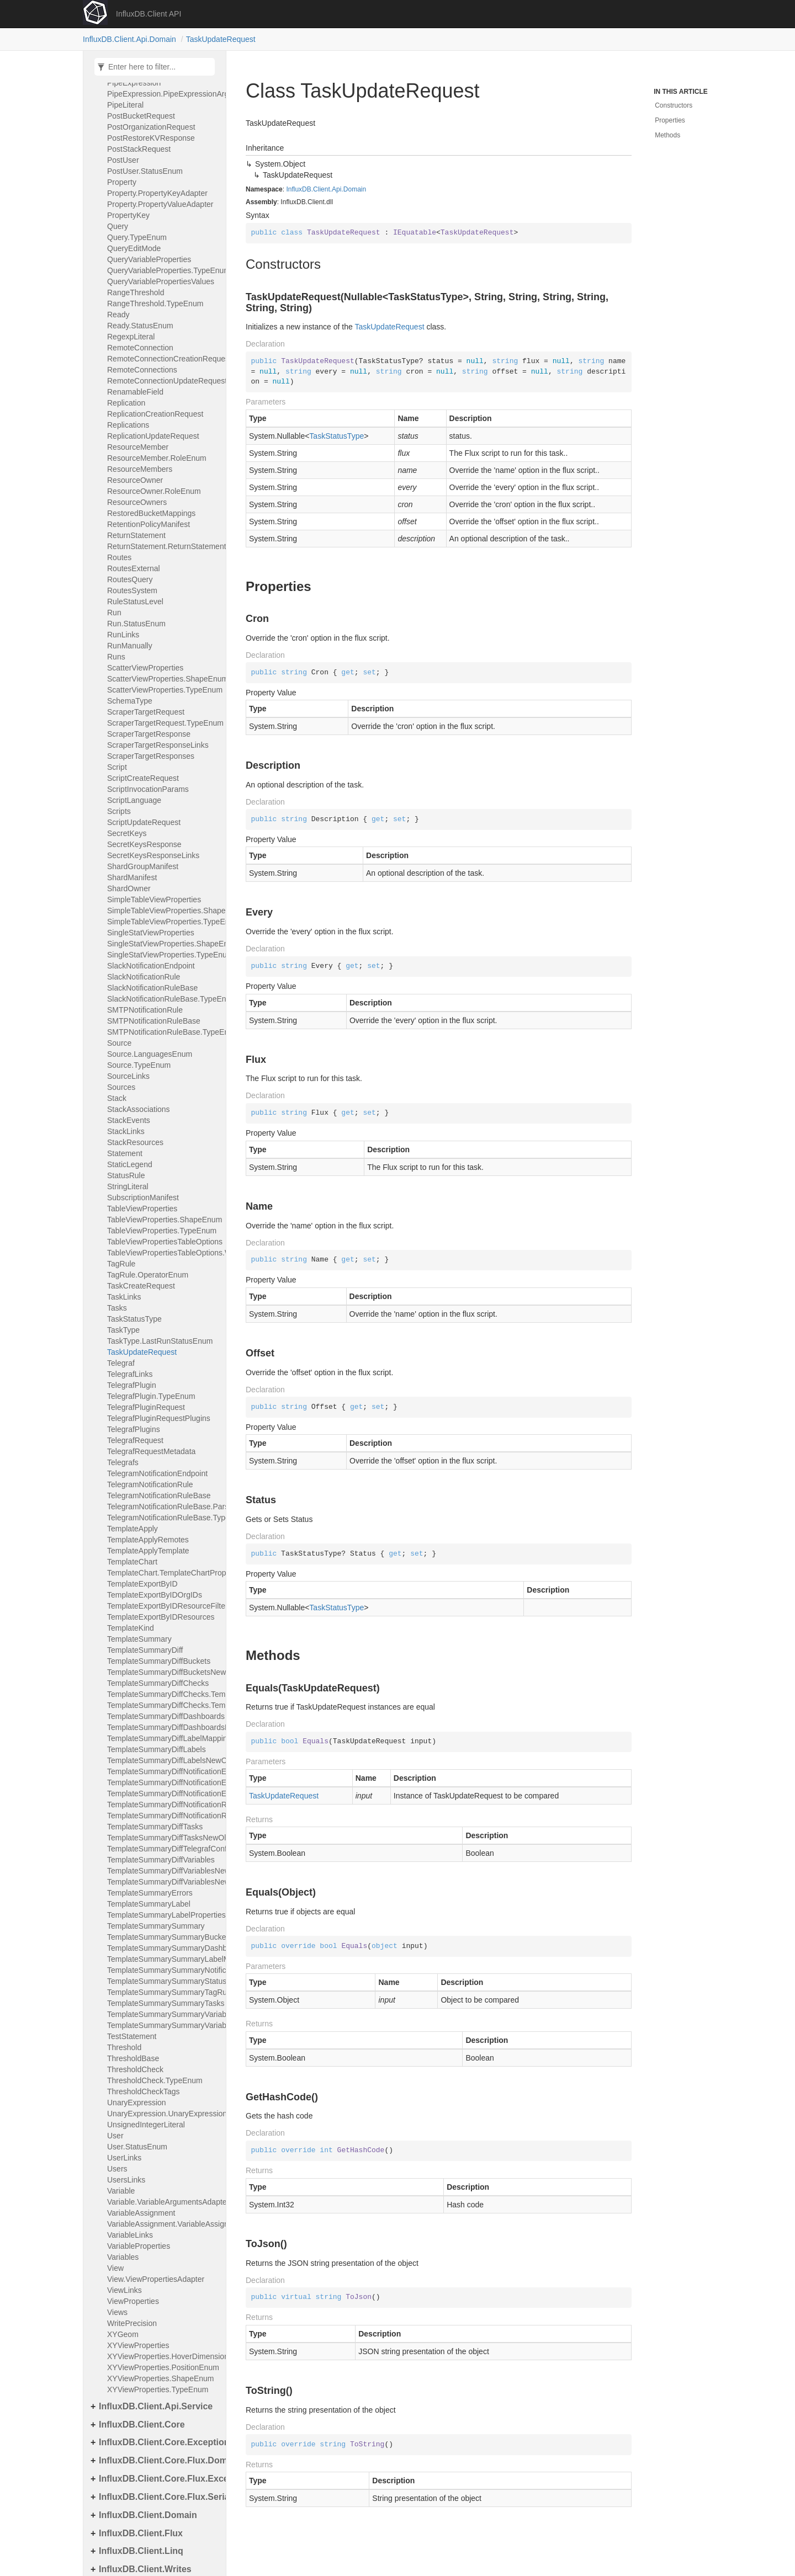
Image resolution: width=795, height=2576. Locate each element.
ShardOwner (129, 888)
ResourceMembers (139, 469)
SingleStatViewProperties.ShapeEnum (163, 943)
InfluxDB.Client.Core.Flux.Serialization (159, 2497)
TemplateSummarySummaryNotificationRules (163, 1970)
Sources (121, 1087)
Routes (119, 557)
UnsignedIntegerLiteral (146, 2124)
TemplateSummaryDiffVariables (161, 1859)
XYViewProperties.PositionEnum (163, 2367)
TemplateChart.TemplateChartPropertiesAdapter (163, 1572)
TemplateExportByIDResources (161, 1616)
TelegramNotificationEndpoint (157, 1473)
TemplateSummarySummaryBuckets (163, 1937)
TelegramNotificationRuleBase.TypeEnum (163, 1517)
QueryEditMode (134, 248)
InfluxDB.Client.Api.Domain (129, 39)
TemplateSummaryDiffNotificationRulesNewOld (163, 1815)
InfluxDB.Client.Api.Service (156, 2406)
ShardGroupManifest (142, 866)
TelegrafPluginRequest (146, 1407)
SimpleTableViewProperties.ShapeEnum (163, 910)
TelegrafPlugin (131, 1385)
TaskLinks (124, 1296)
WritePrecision (132, 2323)
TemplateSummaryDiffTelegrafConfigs (163, 1848)
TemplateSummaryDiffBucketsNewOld (163, 1672)
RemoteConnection (140, 347)
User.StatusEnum (137, 2146)
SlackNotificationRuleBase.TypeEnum (163, 998)
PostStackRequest (139, 149)
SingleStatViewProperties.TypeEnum (163, 954)
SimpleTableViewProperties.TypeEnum (163, 921)
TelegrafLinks (130, 1374)
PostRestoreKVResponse (151, 138)
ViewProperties (133, 2301)
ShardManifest (132, 877)
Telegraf (121, 1363)
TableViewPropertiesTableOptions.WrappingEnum (163, 1252)
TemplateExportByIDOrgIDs (154, 1594)
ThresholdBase (133, 2058)
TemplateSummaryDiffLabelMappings (163, 1738)
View (115, 2268)
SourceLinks (128, 1076)
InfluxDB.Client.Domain (148, 2515)
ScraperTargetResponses (150, 756)
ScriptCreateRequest (143, 778)
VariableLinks (130, 2235)
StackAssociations (138, 1109)
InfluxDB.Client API (148, 13)
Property (121, 182)
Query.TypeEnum (137, 237)
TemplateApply (132, 1528)
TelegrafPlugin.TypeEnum (151, 1396)
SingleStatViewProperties (150, 932)
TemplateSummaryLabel (148, 1903)
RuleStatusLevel (135, 601)
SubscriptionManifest (143, 1197)
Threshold (124, 2047)
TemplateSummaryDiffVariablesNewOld (163, 1870)
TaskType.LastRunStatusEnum (160, 1341)
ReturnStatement (136, 535)
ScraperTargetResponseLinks (158, 745)
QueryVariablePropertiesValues (160, 281)
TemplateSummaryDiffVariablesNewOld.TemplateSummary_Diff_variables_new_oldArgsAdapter (163, 1881)
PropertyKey (128, 215)
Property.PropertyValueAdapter (160, 204)
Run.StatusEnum (136, 623)
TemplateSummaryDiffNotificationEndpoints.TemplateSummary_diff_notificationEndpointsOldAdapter (163, 1793)
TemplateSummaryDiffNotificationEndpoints (163, 1771)
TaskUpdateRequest (221, 39)
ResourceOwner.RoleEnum (154, 491)
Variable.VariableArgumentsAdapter (163, 2201)
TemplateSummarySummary (156, 1926)
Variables (123, 2257)
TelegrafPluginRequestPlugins (158, 1418)
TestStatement (132, 2036)
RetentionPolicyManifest (148, 524)
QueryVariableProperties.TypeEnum (163, 270)
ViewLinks (124, 2290)
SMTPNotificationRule (145, 1009)
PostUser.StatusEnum (145, 171)
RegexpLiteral (131, 336)
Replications (128, 425)
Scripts (119, 811)
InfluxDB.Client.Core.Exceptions (159, 2442)
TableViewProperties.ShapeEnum (163, 1219)
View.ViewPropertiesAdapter (155, 2279)
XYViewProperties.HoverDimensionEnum (163, 2356)
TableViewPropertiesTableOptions (163, 1241)
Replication (126, 402)
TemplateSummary (139, 1639)
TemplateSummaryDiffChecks (158, 1683)
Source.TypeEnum (139, 1065)
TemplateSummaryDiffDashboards (163, 1716)
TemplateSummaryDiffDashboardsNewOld (163, 1727)
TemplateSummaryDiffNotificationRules (163, 1804)
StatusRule (126, 1175)
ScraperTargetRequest (145, 711)
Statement (124, 1153)
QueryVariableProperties (149, 259)
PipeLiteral (125, 104)
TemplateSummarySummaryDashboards (163, 1948)
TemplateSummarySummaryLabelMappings (163, 1959)
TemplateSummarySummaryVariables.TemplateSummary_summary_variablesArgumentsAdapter (163, 2025)
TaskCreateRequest (141, 1285)
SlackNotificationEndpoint (151, 965)
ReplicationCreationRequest (155, 413)
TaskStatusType (134, 1318)
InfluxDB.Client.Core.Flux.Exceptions (159, 2478)
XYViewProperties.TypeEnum (157, 2389)
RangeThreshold (136, 292)
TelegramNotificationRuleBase (159, 1495)
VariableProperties (138, 2246)
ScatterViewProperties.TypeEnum (163, 689)
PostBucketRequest (141, 115)
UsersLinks (126, 2179)
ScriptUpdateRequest (144, 822)
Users (117, 2168)
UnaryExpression (136, 2102)
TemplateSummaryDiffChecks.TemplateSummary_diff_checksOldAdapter (163, 1705)
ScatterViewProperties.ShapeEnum (163, 678)
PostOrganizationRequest (151, 127)
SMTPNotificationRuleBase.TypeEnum (163, 1032)
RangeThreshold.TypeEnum (155, 303)
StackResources (135, 1142)
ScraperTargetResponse (148, 734)
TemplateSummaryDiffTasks (155, 1826)
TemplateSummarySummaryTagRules (163, 1992)
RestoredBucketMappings (151, 513)
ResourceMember (137, 447)
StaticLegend (129, 1164)
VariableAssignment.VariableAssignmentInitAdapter (163, 2224)
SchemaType (129, 700)
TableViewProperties (142, 1208)
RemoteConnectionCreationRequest (163, 358)
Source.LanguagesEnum (149, 1054)
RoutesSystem (132, 590)
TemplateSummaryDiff (145, 1650)
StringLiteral (128, 1186)
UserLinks (124, 2157)
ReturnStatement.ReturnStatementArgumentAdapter (163, 546)
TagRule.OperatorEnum (147, 1274)
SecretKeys (127, 833)
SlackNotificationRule (143, 976)
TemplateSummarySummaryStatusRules (163, 1981)
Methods (667, 135)
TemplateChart (132, 1561)
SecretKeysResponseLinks (153, 855)
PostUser (123, 160)
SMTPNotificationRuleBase (153, 1020)
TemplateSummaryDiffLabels (156, 1749)
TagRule (121, 1263)
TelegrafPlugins (133, 1429)
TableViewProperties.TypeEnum (161, 1230)
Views (117, 2312)
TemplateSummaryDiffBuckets (158, 1661)
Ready (118, 314)
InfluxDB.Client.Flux (141, 2533)
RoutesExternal (133, 568)
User (115, 2135)
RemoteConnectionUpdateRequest (163, 380)
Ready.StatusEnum (140, 325)
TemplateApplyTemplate (148, 1550)
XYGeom (123, 2334)
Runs (116, 656)
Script (117, 767)
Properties (670, 120)
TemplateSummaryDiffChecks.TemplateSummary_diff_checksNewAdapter (163, 1694)
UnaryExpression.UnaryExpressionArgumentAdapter (163, 2113)
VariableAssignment (141, 2212)
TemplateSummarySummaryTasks (163, 2003)
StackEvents (128, 1120)
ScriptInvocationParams (148, 789)
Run (114, 612)
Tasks (117, 1307)
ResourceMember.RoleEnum (156, 458)
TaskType (123, 1330)
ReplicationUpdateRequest (153, 436)
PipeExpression (134, 82)
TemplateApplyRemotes (148, 1539)
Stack (116, 1098)
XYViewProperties (138, 2345)
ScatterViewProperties (145, 667)
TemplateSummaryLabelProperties (163, 1914)
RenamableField (135, 391)
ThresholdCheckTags (143, 2091)
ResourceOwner (135, 480)
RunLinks (123, 634)
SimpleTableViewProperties (154, 899)
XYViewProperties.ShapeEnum (160, 2378)
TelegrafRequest (135, 1440)
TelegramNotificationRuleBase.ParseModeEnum (163, 1506)
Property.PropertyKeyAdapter (157, 193)
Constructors (673, 105)
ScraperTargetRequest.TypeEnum (163, 722)
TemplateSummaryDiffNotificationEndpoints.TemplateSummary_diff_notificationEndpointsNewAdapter (163, 1782)
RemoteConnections (142, 369)
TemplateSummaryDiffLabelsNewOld (163, 1760)
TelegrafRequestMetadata (151, 1451)
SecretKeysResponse (144, 844)
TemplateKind (130, 1628)
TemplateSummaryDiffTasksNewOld (163, 1837)
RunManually (129, 645)
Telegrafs (123, 1462)
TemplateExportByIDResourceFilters (163, 1605)
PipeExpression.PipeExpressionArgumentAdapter (163, 93)
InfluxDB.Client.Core (142, 2424)
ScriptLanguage (134, 800)
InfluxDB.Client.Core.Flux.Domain (159, 2460)
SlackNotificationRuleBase (152, 987)
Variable (121, 2190)
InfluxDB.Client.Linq (141, 2551)
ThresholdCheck (135, 2069)
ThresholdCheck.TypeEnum (155, 2080)
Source (119, 1043)
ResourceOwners (137, 502)
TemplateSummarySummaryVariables (163, 2014)
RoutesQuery (129, 579)
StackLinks (126, 1131)
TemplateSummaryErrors (150, 1892)
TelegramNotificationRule (150, 1484)
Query (117, 226)
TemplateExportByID (142, 1583)
